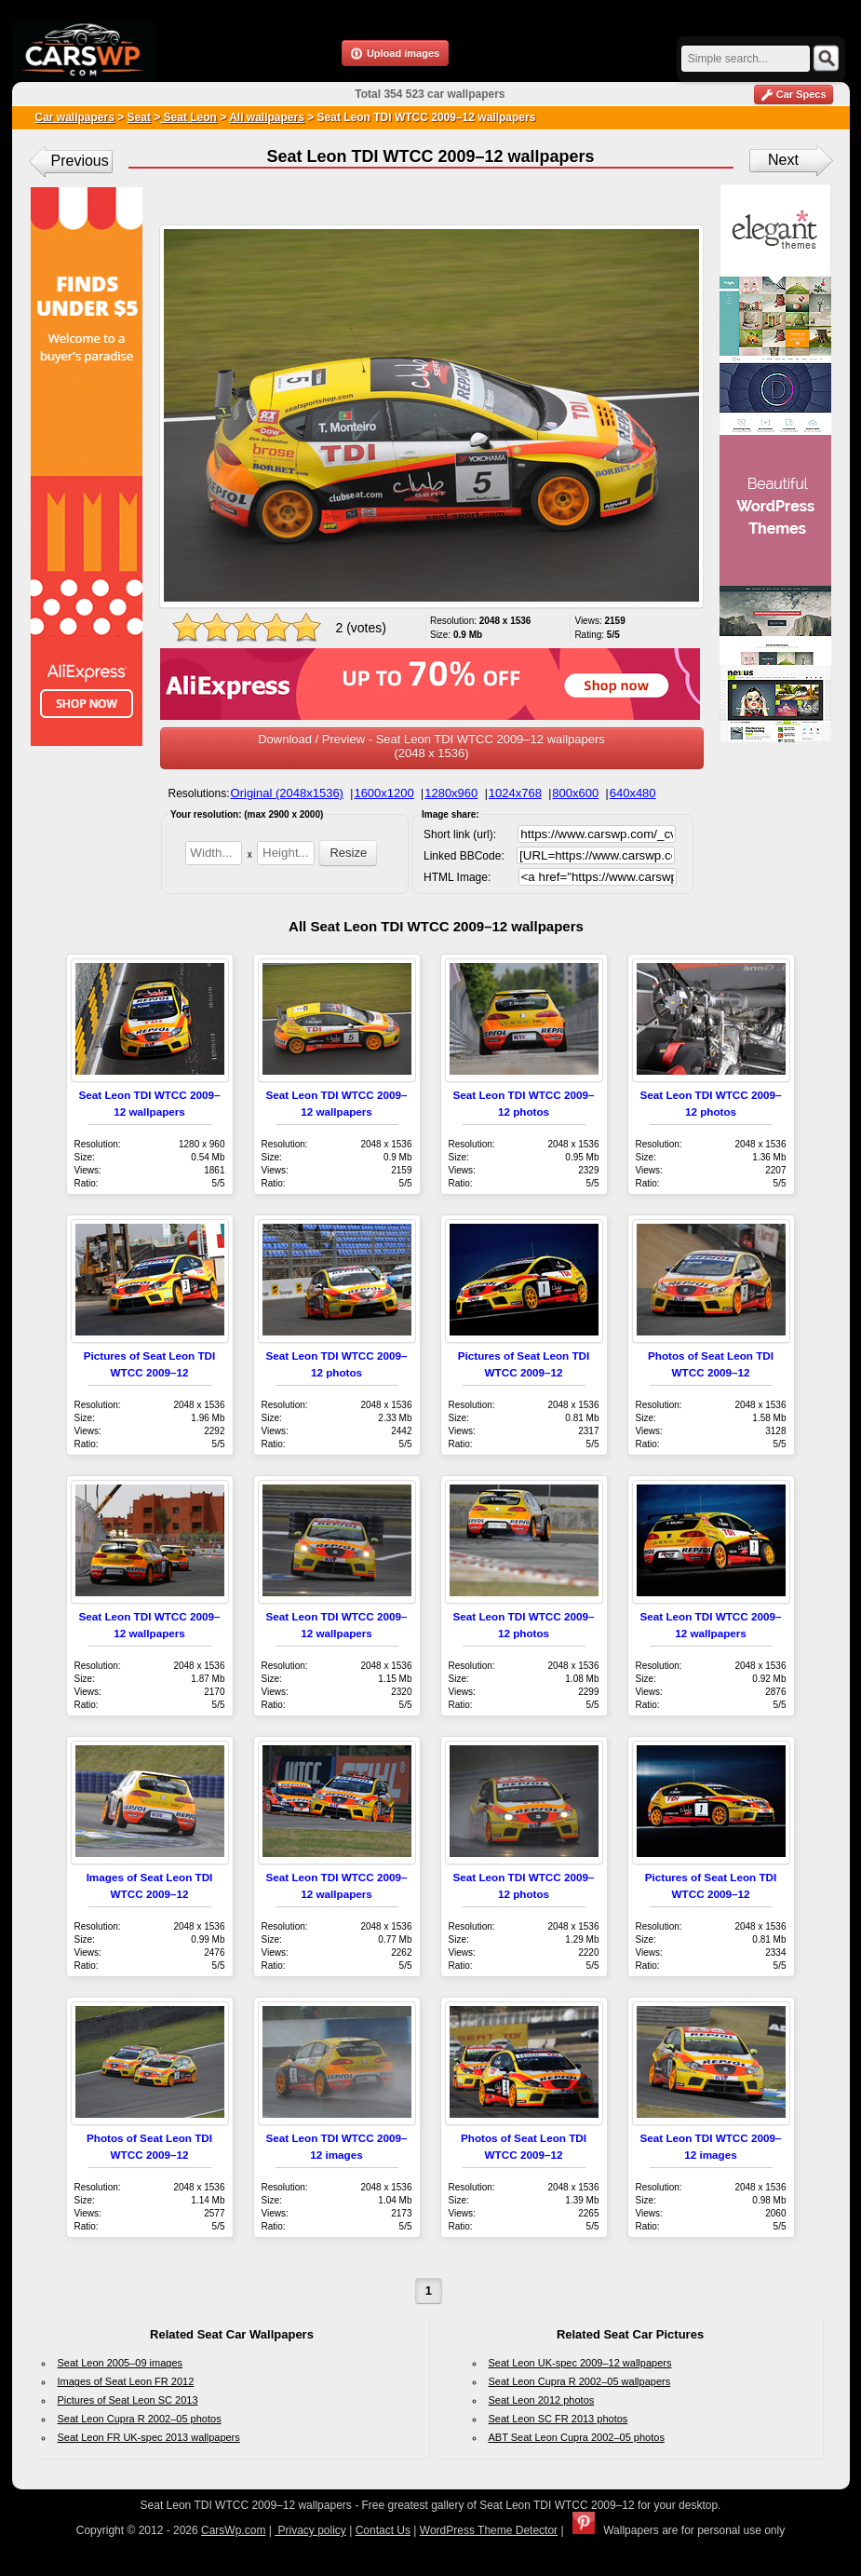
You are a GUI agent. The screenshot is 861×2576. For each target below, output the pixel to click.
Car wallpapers (74, 117)
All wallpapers (266, 117)
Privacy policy (310, 2530)
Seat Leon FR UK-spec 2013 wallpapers (149, 2437)
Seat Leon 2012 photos (542, 2400)
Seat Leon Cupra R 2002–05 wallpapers (580, 2381)
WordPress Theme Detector (489, 2530)
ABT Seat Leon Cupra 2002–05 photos (577, 2437)
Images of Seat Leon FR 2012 (126, 2381)
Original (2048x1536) (287, 793)
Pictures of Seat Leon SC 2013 (128, 2400)
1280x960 (451, 793)
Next (783, 160)
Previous (80, 161)
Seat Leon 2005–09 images (120, 2362)
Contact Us (383, 2530)
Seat (139, 117)
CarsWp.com (233, 2530)
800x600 (575, 793)
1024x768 (515, 793)
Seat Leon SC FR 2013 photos (558, 2418)
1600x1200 (383, 793)
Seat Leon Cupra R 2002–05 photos (140, 2418)
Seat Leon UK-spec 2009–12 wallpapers (580, 2362)
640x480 (633, 793)
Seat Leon (188, 117)
